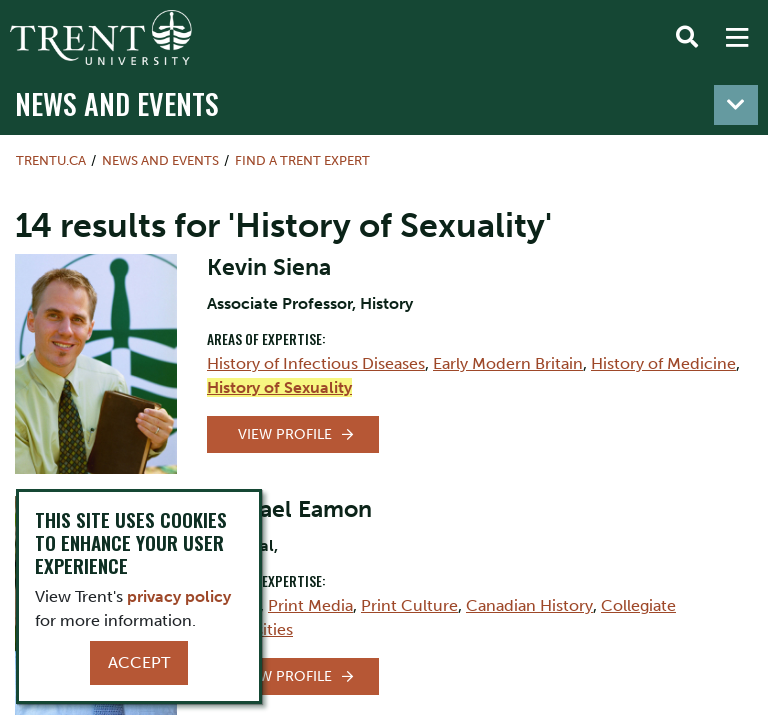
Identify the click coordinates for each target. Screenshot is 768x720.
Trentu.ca (51, 160)
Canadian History (529, 605)
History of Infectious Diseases (316, 363)
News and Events (117, 103)
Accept (139, 662)
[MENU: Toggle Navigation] (737, 38)
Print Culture (409, 605)
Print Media (310, 605)
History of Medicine (663, 363)
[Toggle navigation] (736, 105)
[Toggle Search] (687, 38)
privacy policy (179, 596)
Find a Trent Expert (302, 160)
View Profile (285, 434)
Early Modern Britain (508, 363)
